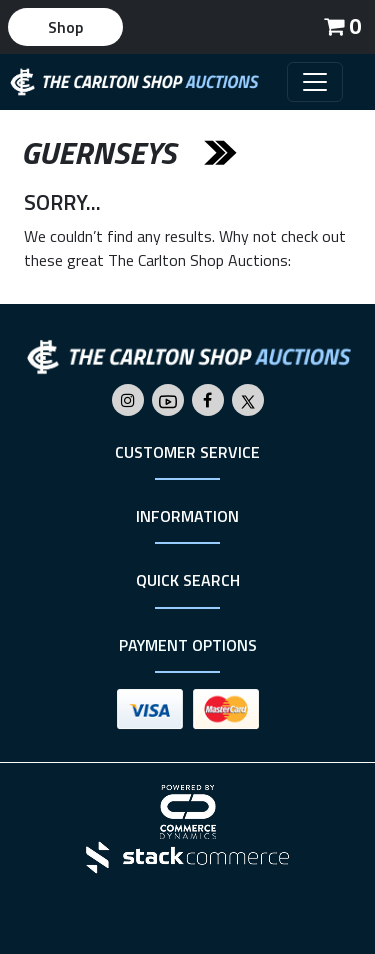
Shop (65, 27)
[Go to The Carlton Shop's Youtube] (168, 400)
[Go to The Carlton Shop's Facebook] (207, 400)
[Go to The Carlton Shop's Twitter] (248, 400)
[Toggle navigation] (315, 82)
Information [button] (187, 516)
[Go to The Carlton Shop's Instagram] (128, 400)
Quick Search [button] (188, 580)
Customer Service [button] (187, 452)
